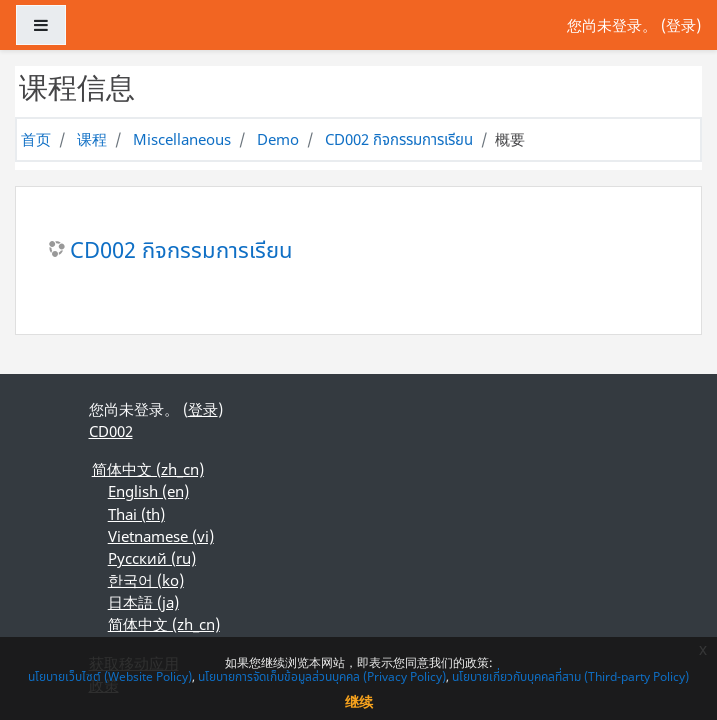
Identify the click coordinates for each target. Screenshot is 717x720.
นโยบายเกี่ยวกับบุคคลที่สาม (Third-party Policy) (570, 676)
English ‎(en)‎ (148, 491)
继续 (359, 701)
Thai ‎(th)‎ (136, 514)
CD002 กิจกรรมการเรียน (399, 139)
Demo (278, 139)
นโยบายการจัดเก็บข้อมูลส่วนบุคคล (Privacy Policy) (322, 676)
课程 (92, 139)
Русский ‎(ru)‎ (152, 558)
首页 (36, 139)
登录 (681, 25)
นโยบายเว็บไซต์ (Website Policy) (110, 676)
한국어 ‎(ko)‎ (146, 580)
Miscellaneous (182, 139)
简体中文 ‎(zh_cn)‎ (148, 469)
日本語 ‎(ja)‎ (143, 602)
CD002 (111, 431)
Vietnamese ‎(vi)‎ (161, 536)
